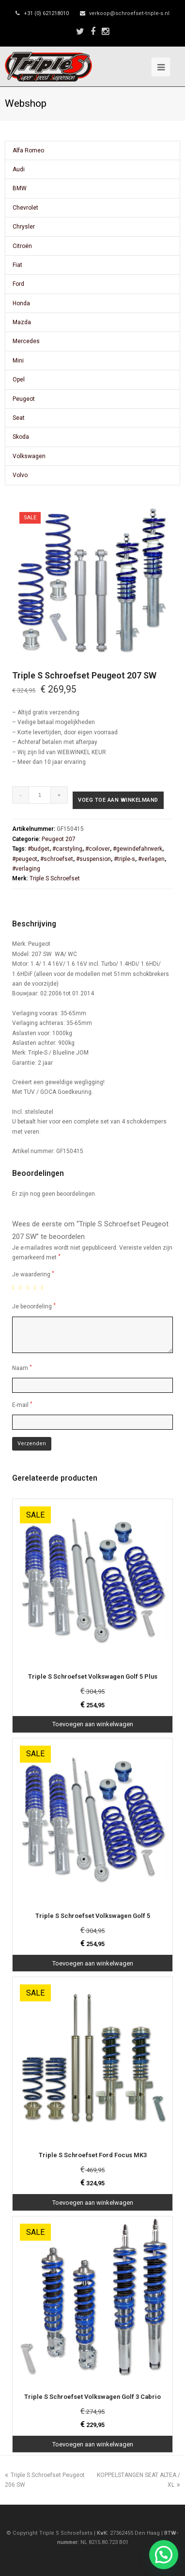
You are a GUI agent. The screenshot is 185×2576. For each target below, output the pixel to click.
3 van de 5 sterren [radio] (29, 1287)
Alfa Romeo (28, 150)
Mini (18, 360)
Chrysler (24, 226)
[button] (163, 2554)
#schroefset (56, 859)
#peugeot (24, 859)
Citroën (22, 246)
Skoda (21, 436)
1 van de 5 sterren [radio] (15, 1287)
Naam (22, 1367)
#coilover (97, 848)
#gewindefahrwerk (137, 848)
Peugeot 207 (59, 839)
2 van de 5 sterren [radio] (22, 1287)
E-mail (22, 1404)
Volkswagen (29, 456)
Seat (19, 417)
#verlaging (26, 868)
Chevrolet (25, 207)
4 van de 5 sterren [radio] (37, 1287)
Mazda (22, 322)
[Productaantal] (40, 795)
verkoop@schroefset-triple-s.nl (129, 13)
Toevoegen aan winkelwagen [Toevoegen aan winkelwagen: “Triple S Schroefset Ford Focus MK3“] (92, 2202)
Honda (21, 303)
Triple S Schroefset (55, 878)
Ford (18, 284)
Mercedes (26, 341)
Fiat (17, 265)
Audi (19, 169)
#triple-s (124, 859)
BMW (20, 188)
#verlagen (151, 859)
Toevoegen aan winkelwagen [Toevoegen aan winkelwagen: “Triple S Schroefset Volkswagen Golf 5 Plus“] (92, 1724)
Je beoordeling (34, 1306)
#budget (38, 848)
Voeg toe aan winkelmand (118, 800)
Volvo (20, 475)
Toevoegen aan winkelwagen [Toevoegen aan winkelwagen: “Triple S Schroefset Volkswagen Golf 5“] (92, 1963)
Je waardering (33, 1274)
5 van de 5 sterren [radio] (44, 1287)
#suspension (93, 859)
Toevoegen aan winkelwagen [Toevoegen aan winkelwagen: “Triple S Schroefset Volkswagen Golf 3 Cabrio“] (92, 2444)
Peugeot (24, 399)
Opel (19, 379)
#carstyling (67, 848)
